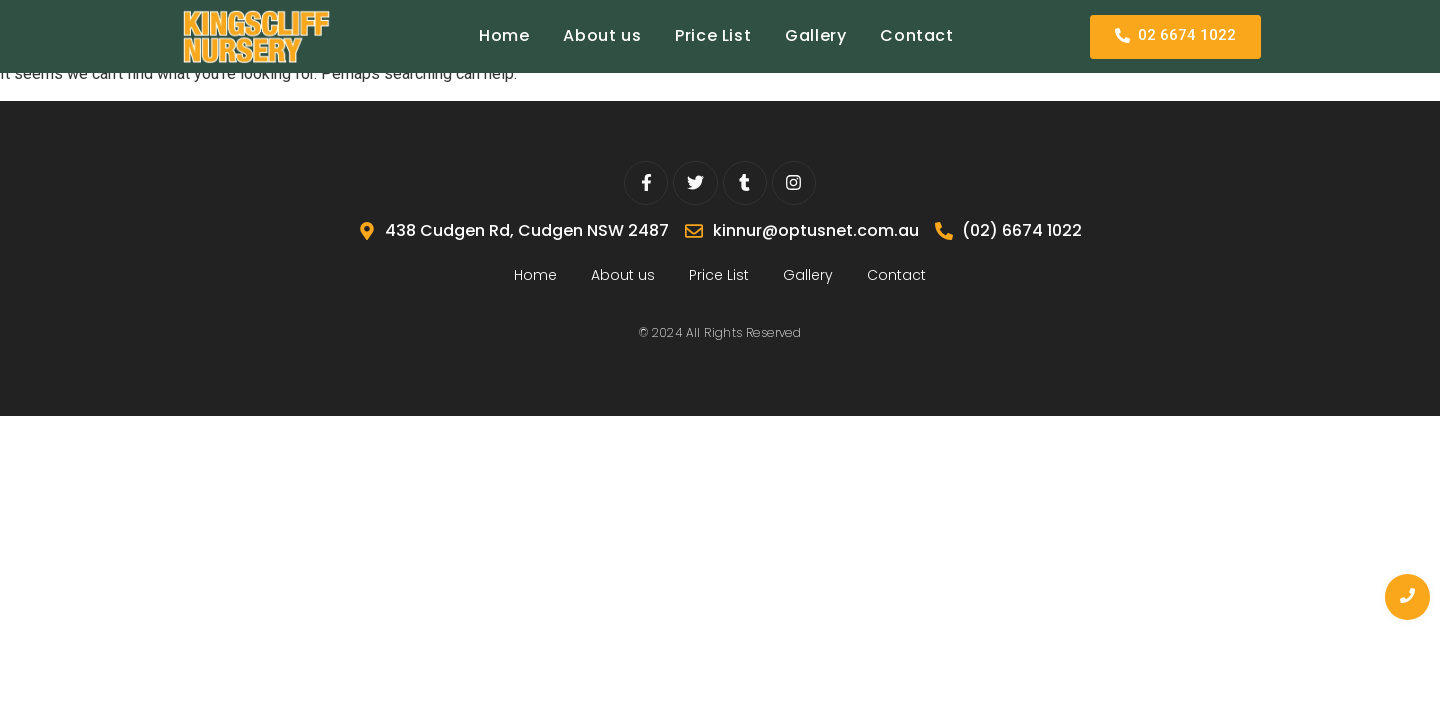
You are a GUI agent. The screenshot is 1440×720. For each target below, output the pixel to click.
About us (602, 35)
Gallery (815, 35)
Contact (916, 35)
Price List (713, 35)
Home (504, 35)
